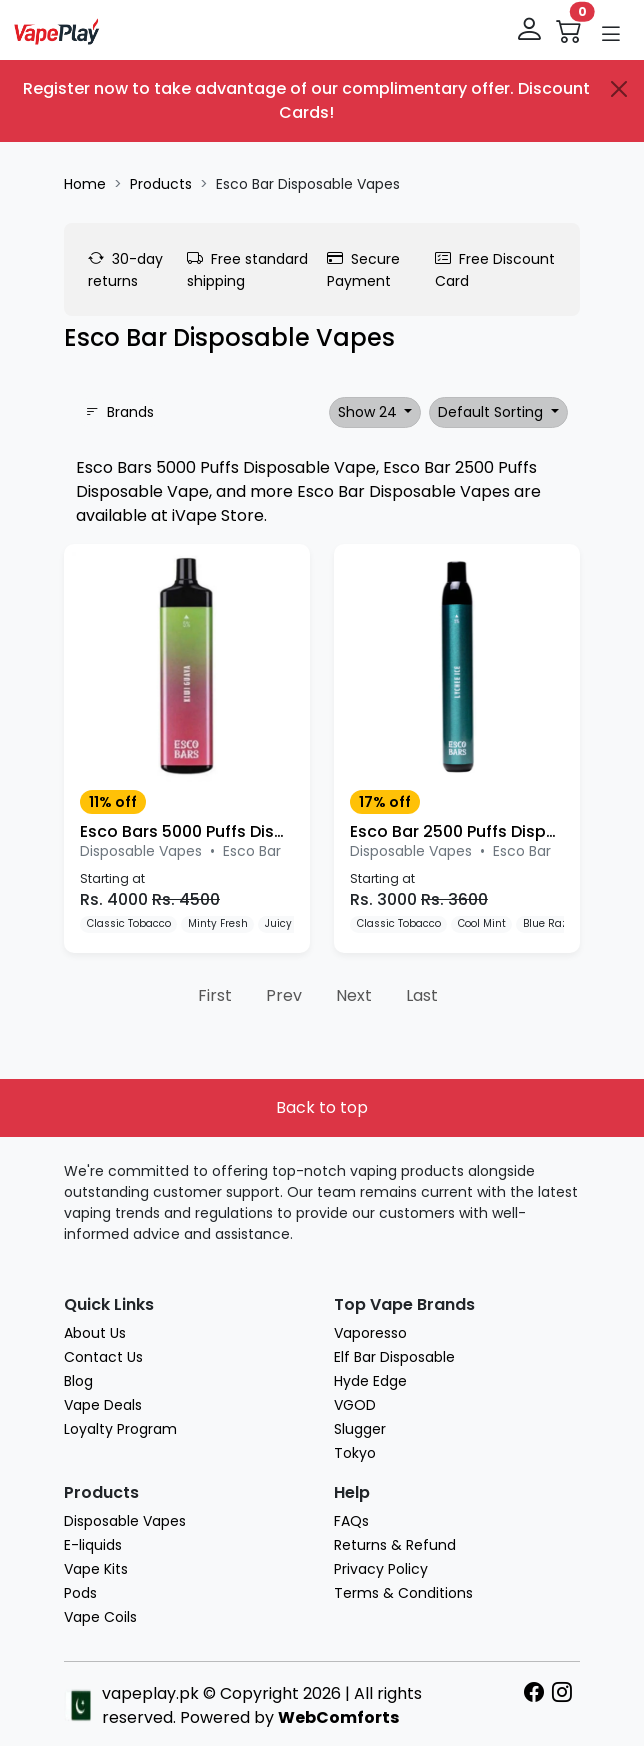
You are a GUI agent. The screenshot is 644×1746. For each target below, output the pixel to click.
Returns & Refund (395, 1545)
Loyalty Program (120, 1429)
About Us (95, 1333)
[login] (531, 30)
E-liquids (93, 1545)
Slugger (360, 1429)
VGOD (355, 1405)
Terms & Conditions (403, 1593)
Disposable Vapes (125, 1521)
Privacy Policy (381, 1569)
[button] (611, 34)
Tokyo (355, 1453)
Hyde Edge (370, 1381)
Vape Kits (96, 1569)
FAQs (351, 1521)
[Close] (619, 89)
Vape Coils (100, 1617)
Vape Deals (103, 1405)
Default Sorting (492, 412)
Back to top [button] (322, 1107)
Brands (119, 412)
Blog (78, 1381)
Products (161, 184)
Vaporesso (370, 1333)
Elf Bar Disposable (394, 1357)
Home (85, 184)
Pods (80, 1593)
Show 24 (369, 412)
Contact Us (103, 1357)
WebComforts (338, 1717)
